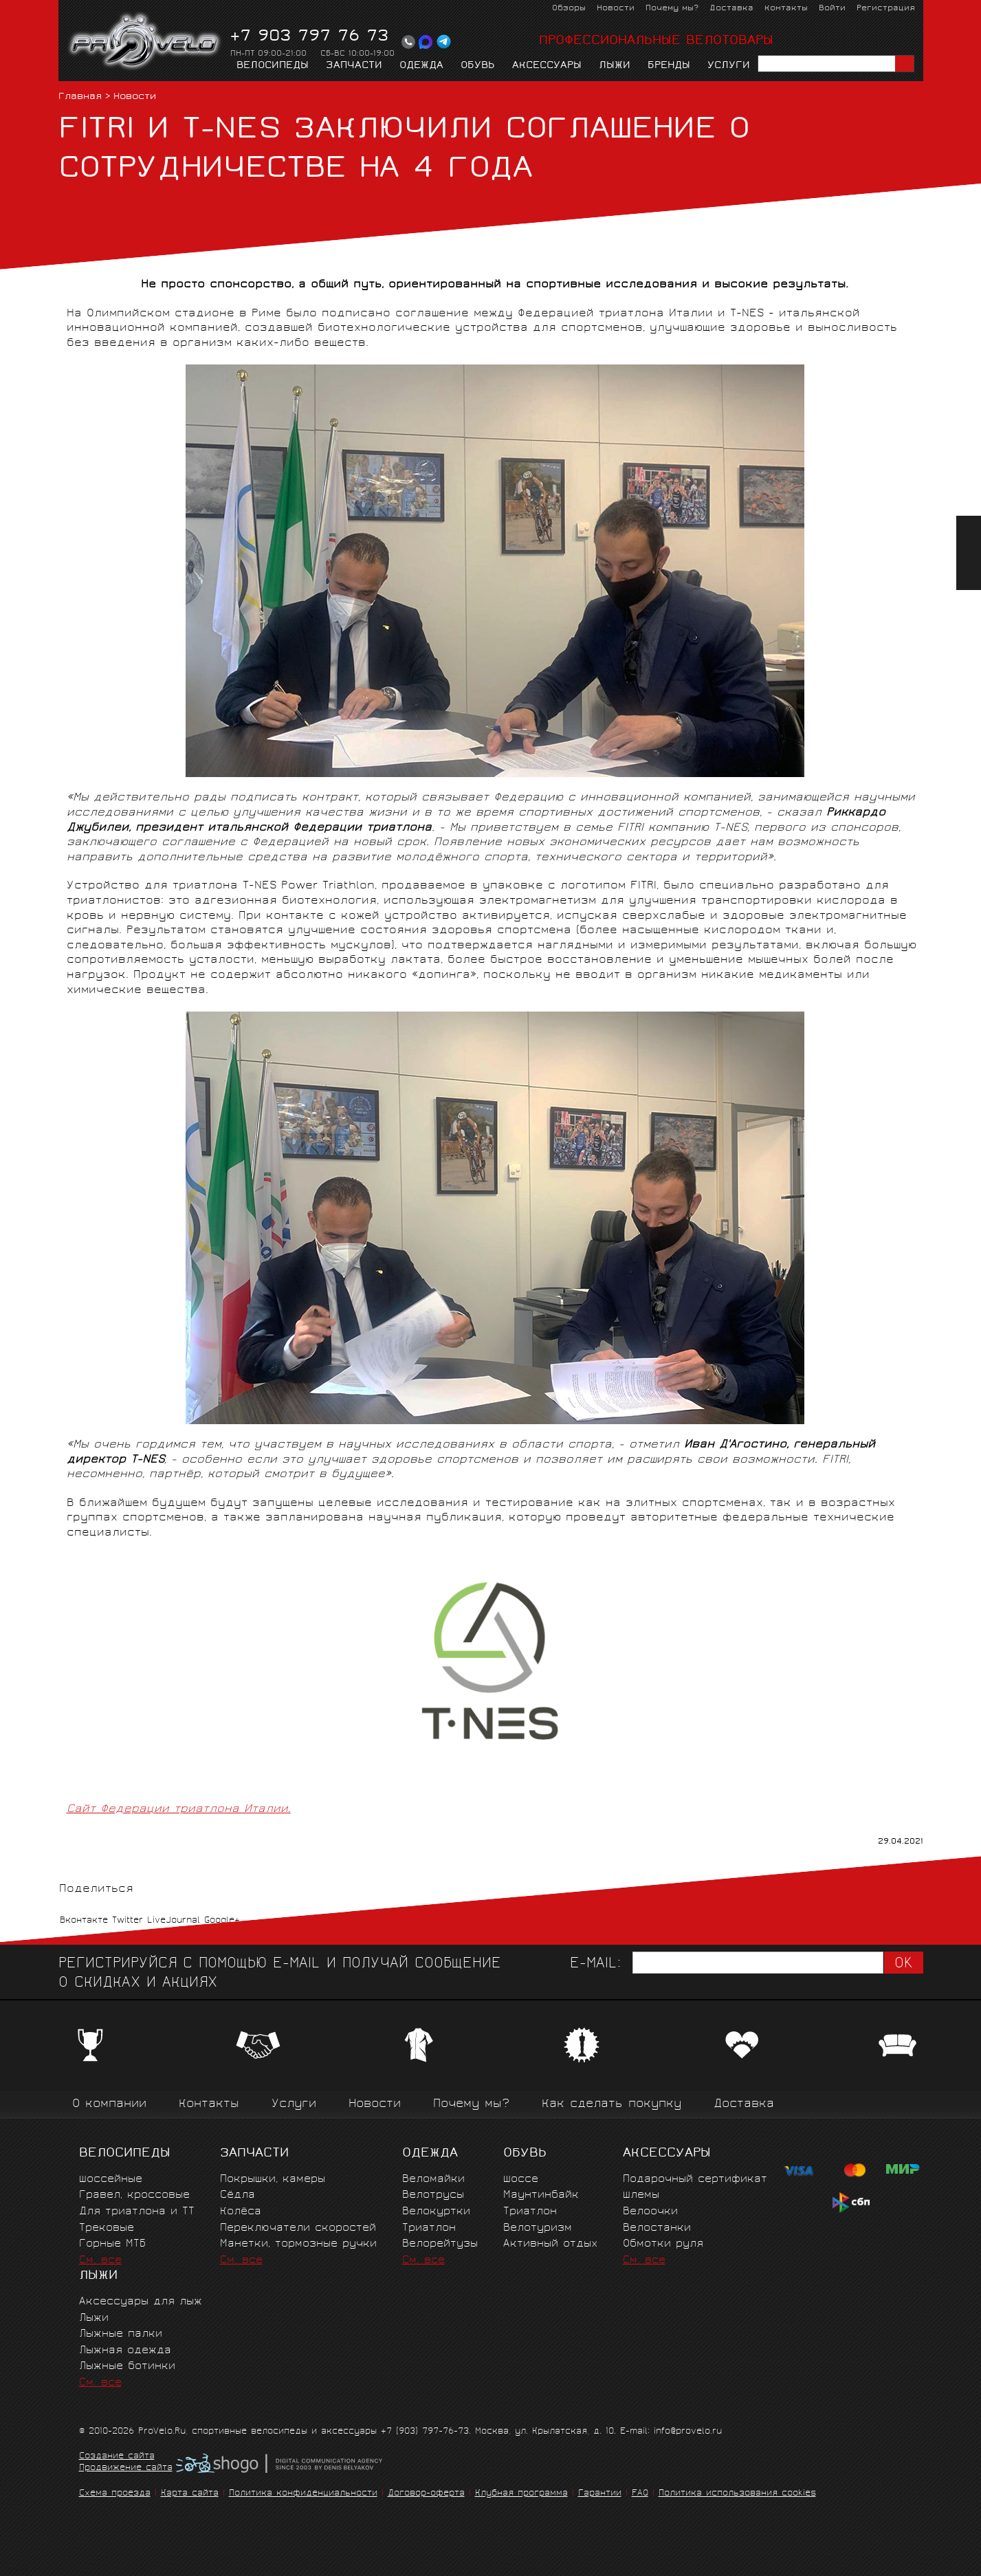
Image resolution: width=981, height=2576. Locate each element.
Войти (832, 8)
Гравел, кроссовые (134, 2195)
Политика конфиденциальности (303, 2494)
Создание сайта (117, 2457)
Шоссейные (110, 2179)
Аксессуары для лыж (140, 2302)
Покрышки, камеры (272, 2179)
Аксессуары (547, 66)
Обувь (478, 66)
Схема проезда (115, 2494)
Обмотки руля (663, 2244)
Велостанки (657, 2228)
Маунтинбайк (541, 2195)
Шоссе (520, 2179)
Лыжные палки (120, 2334)
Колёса (240, 2212)
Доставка (731, 8)
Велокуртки (436, 2212)
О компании (109, 2105)
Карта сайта (190, 2494)
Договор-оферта (426, 2494)
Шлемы (641, 2195)
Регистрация (886, 8)
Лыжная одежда (125, 2351)
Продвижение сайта (126, 2468)
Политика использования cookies (737, 2494)
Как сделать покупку (611, 2105)
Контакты (786, 8)
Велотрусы (433, 2195)
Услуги (728, 66)
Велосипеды (272, 66)
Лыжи (614, 66)
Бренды (669, 66)
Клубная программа (521, 2494)
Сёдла (237, 2195)
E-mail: (595, 1964)
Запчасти (354, 66)
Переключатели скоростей (298, 2228)
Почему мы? (672, 8)
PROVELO (145, 42)
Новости (616, 8)
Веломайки (433, 2179)
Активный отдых (550, 2244)
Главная (80, 97)
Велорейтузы (440, 2244)
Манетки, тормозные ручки (298, 2244)
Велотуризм (537, 2228)
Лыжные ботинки (127, 2366)
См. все (100, 2260)
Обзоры (569, 8)
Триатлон (429, 2228)
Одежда (421, 66)
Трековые (106, 2228)
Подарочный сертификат (695, 2179)
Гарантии (599, 2494)
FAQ (640, 2494)
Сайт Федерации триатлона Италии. (179, 1809)
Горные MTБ (112, 2244)
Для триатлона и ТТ (137, 2212)
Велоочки (650, 2212)
